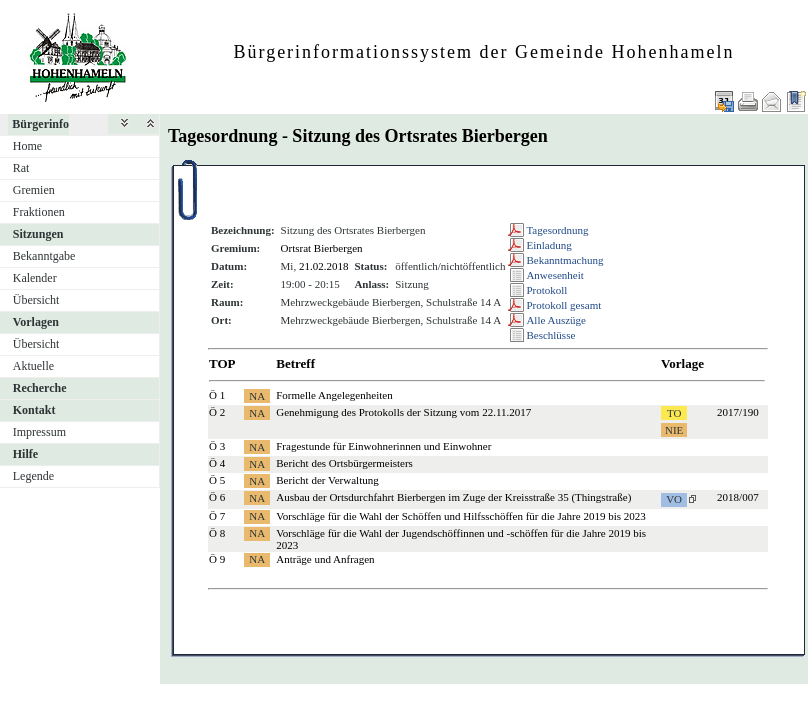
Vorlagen (36, 322)
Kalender (35, 278)
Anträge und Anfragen (325, 559)
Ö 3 (217, 446)
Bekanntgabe (44, 256)
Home (27, 146)
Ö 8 (217, 533)
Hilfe (25, 454)
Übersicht (36, 300)
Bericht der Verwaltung (327, 480)
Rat (21, 168)
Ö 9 (217, 559)
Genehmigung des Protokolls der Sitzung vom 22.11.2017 (403, 412)
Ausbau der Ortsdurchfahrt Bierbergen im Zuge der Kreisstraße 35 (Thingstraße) (453, 497)
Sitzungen (38, 234)
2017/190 (738, 412)
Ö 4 (217, 463)
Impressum (39, 432)
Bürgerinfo (40, 124)
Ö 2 (217, 412)
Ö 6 (217, 497)
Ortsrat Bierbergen (322, 248)
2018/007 (738, 497)
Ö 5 (217, 480)
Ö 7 (217, 516)
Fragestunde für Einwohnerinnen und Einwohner (383, 446)
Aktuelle (33, 366)
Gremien (34, 190)
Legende (33, 476)
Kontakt (34, 410)
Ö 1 (217, 395)
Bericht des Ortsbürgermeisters (344, 463)
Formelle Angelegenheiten (334, 395)
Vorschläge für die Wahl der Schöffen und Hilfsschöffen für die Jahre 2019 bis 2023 (460, 516)
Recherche (40, 388)
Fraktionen (39, 212)
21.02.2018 (324, 266)
